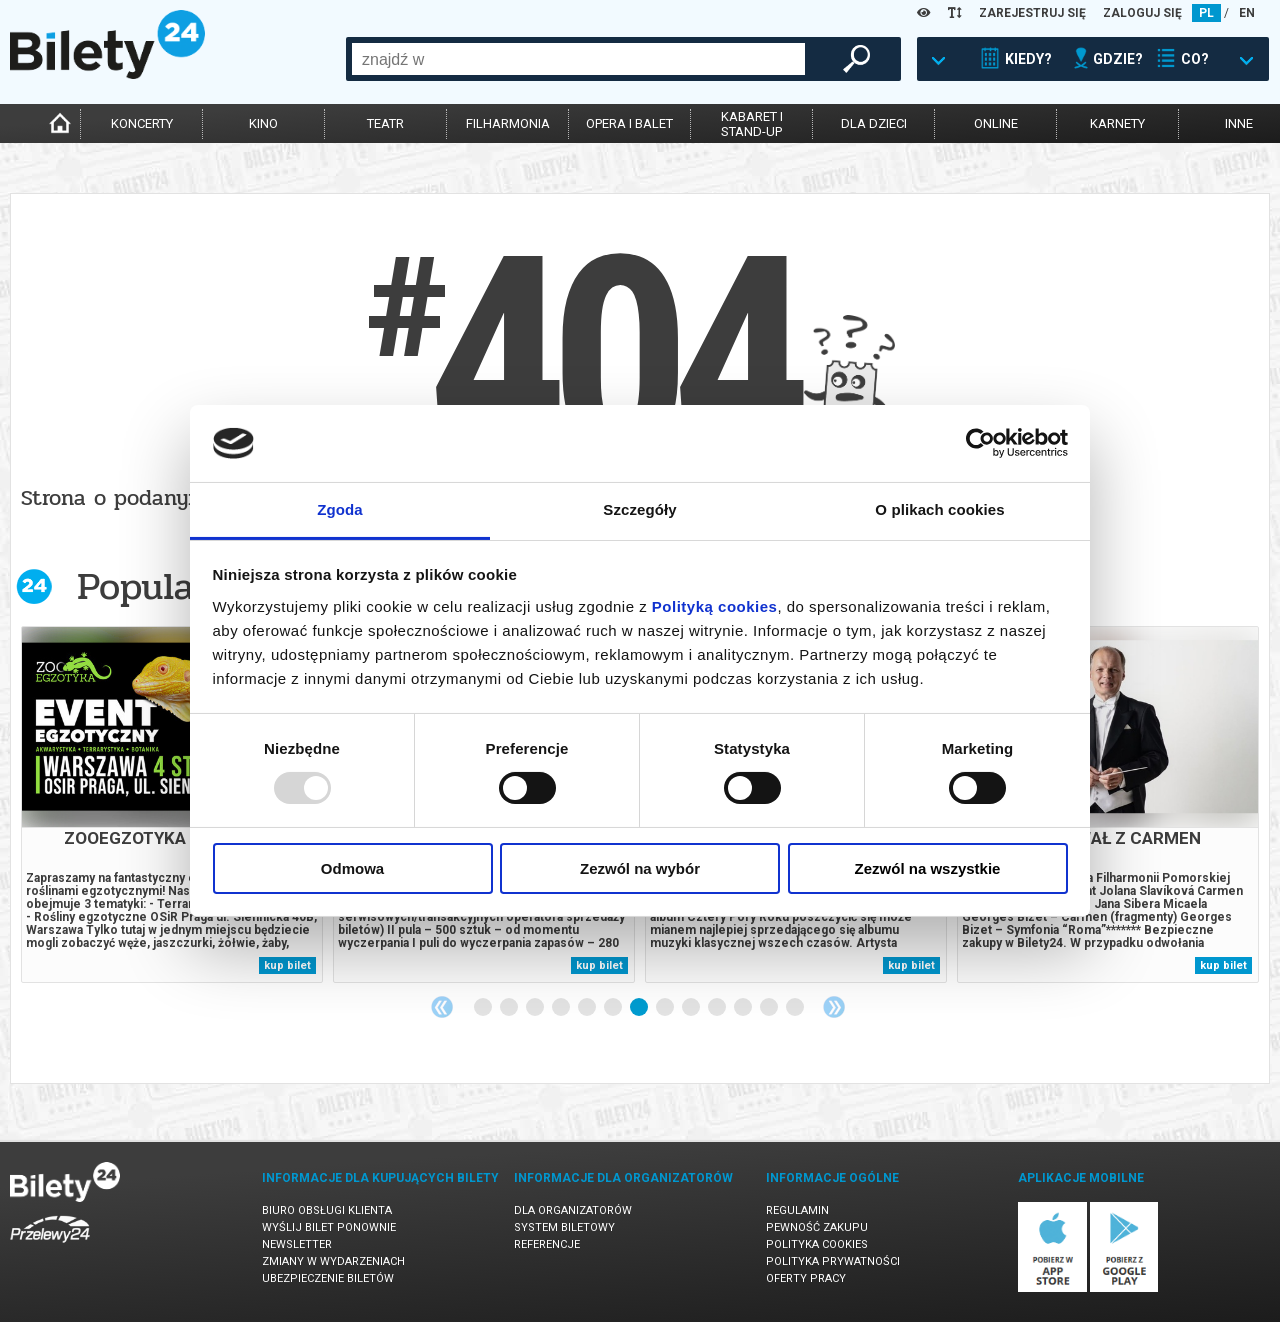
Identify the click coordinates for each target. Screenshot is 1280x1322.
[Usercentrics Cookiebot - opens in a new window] (980, 443)
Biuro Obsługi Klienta (327, 1210)
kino (263, 123)
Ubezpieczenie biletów (328, 1278)
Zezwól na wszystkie (928, 868)
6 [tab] (614, 1008)
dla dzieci (874, 123)
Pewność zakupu (817, 1227)
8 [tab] (666, 1008)
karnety (1117, 123)
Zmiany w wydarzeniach (333, 1261)
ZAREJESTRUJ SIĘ (1032, 13)
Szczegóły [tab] (639, 509)
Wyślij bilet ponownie (329, 1227)
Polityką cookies (715, 606)
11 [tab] (744, 1008)
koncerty (142, 123)
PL (1206, 13)
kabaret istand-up (752, 124)
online (996, 123)
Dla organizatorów (573, 1210)
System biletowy (564, 1227)
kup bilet (287, 965)
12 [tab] (770, 1008)
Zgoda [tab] (340, 509)
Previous (442, 1007)
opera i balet (629, 123)
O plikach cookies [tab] (939, 509)
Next (834, 1007)
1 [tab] (484, 1008)
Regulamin (797, 1210)
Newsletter (297, 1244)
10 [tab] (718, 1008)
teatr (385, 123)
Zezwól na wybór (640, 868)
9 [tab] (692, 1008)
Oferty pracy (806, 1278)
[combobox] (578, 59)
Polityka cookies (817, 1244)
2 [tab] (510, 1008)
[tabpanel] (172, 804)
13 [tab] (796, 1008)
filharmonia (508, 123)
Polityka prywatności (833, 1261)
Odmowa (352, 868)
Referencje (547, 1244)
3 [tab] (536, 1008)
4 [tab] (562, 1008)
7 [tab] (640, 1008)
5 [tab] (588, 1008)
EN (1247, 13)
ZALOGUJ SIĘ (1142, 13)
